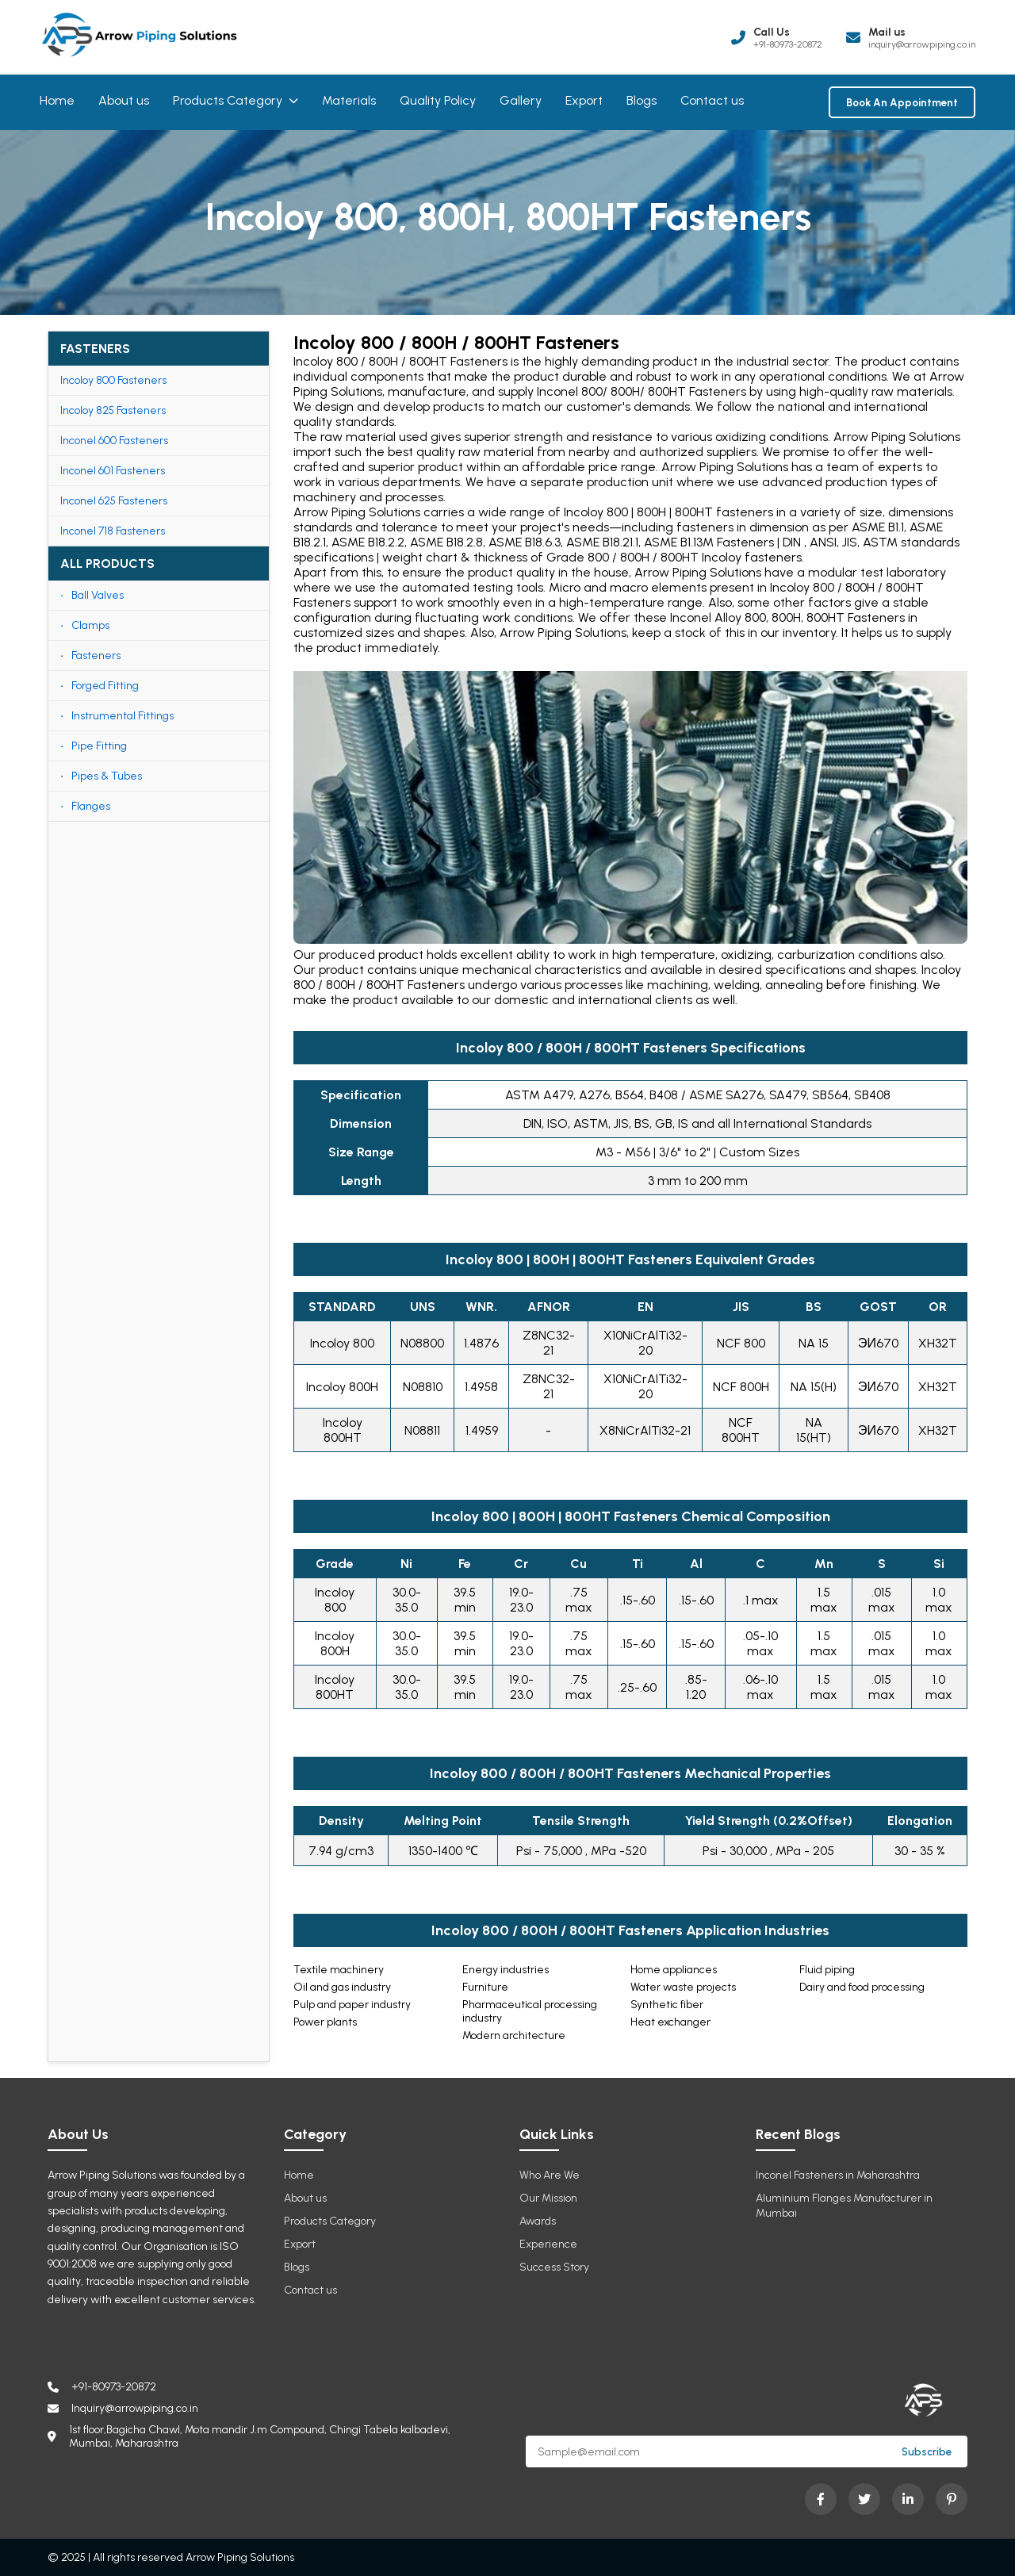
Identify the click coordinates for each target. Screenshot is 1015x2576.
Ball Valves (97, 595)
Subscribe (927, 2451)
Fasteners (96, 655)
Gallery (521, 100)
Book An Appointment (902, 102)
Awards (537, 2221)
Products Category (235, 100)
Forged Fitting (105, 685)
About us (123, 100)
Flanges (90, 806)
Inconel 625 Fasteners (113, 501)
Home (57, 100)
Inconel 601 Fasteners (112, 470)
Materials (349, 100)
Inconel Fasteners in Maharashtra (838, 2175)
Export (584, 100)
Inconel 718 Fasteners (112, 531)
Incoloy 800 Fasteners (113, 380)
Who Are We (549, 2175)
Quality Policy (438, 100)
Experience (548, 2244)
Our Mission (548, 2198)
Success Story (554, 2267)
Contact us (712, 100)
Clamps (90, 625)
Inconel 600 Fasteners (114, 440)
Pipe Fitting (99, 746)
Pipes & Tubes (106, 776)
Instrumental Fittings (122, 716)
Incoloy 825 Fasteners (113, 410)
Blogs (641, 100)
